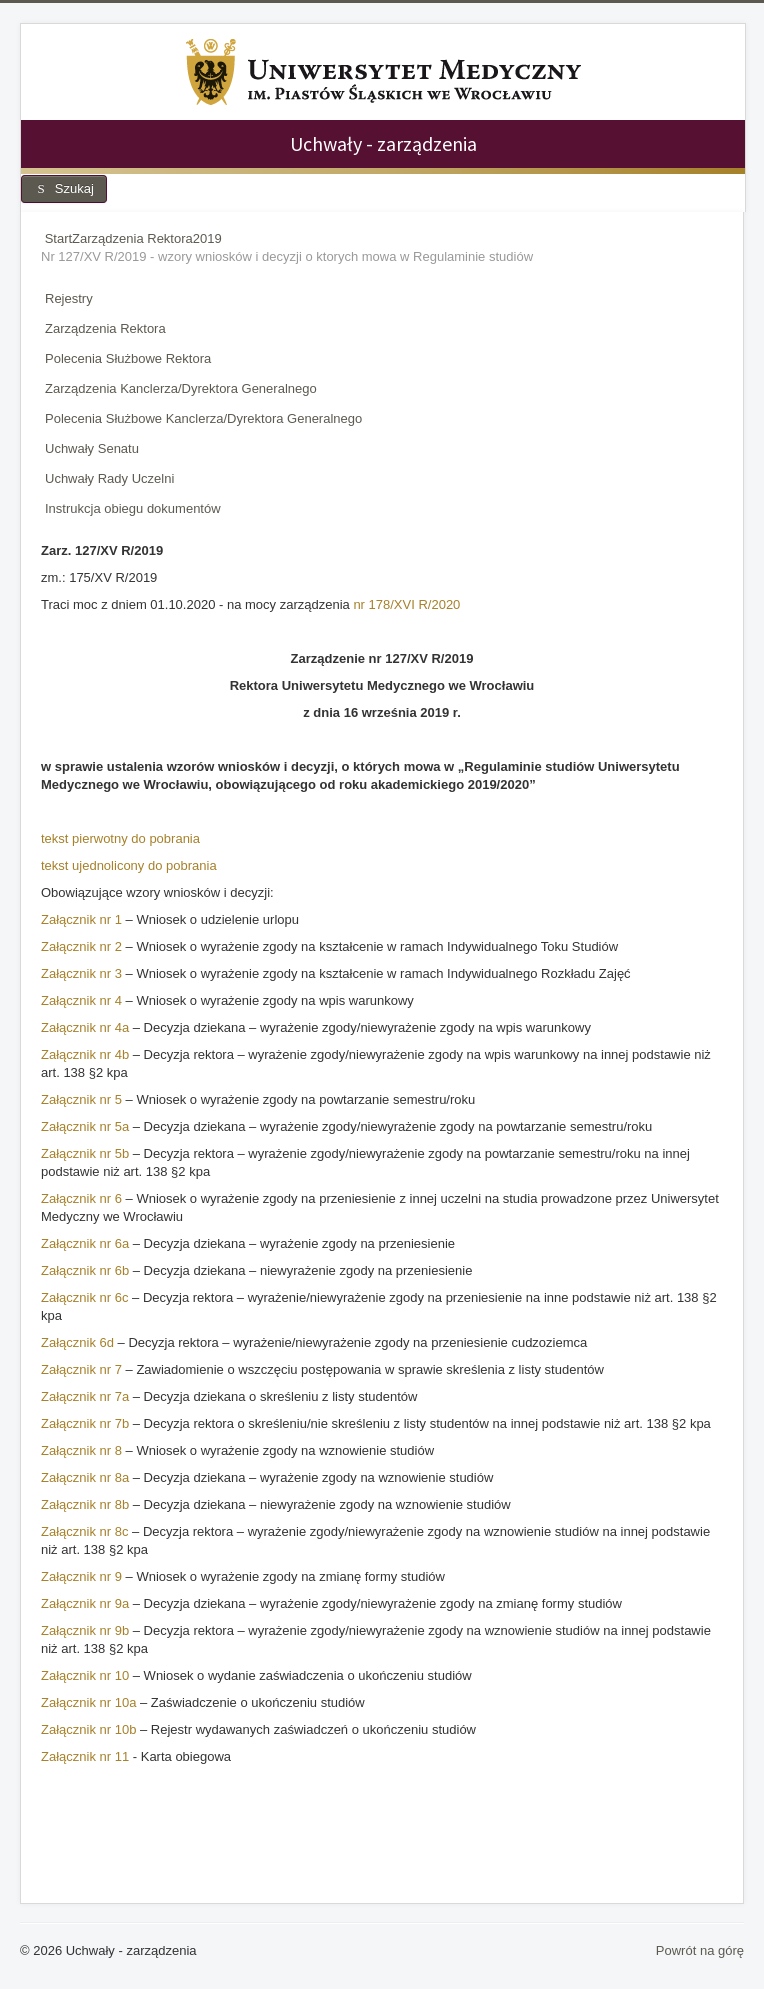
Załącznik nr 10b (88, 1729)
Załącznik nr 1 (81, 919)
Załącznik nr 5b (85, 1153)
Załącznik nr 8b (85, 1504)
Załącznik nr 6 (81, 1198)
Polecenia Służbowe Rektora (128, 358)
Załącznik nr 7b (85, 1423)
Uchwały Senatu (92, 448)
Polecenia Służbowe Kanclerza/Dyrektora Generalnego (203, 418)
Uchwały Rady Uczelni (109, 478)
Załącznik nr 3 (81, 973)
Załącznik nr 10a (88, 1702)
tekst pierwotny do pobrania (120, 838)
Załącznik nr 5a (85, 1126)
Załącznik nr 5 (81, 1099)
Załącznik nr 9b (85, 1630)
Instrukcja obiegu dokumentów (133, 508)
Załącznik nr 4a (85, 1027)
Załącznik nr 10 (85, 1675)
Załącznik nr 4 (81, 1000)
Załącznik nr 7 (83, 1369)
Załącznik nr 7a (85, 1396)
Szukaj (64, 188)
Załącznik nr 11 (85, 1756)
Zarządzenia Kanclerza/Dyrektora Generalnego (181, 388)
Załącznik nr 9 (83, 1576)
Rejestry (69, 298)
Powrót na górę (700, 1950)
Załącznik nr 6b (85, 1270)
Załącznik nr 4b (85, 1054)
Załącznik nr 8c (84, 1531)
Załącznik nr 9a (87, 1603)
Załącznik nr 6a (85, 1243)
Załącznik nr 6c (84, 1297)
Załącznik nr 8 (81, 1450)
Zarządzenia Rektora (105, 328)
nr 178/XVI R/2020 (406, 604)
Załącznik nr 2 (81, 946)
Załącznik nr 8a (85, 1477)
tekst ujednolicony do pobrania (129, 865)
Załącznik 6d (77, 1342)
